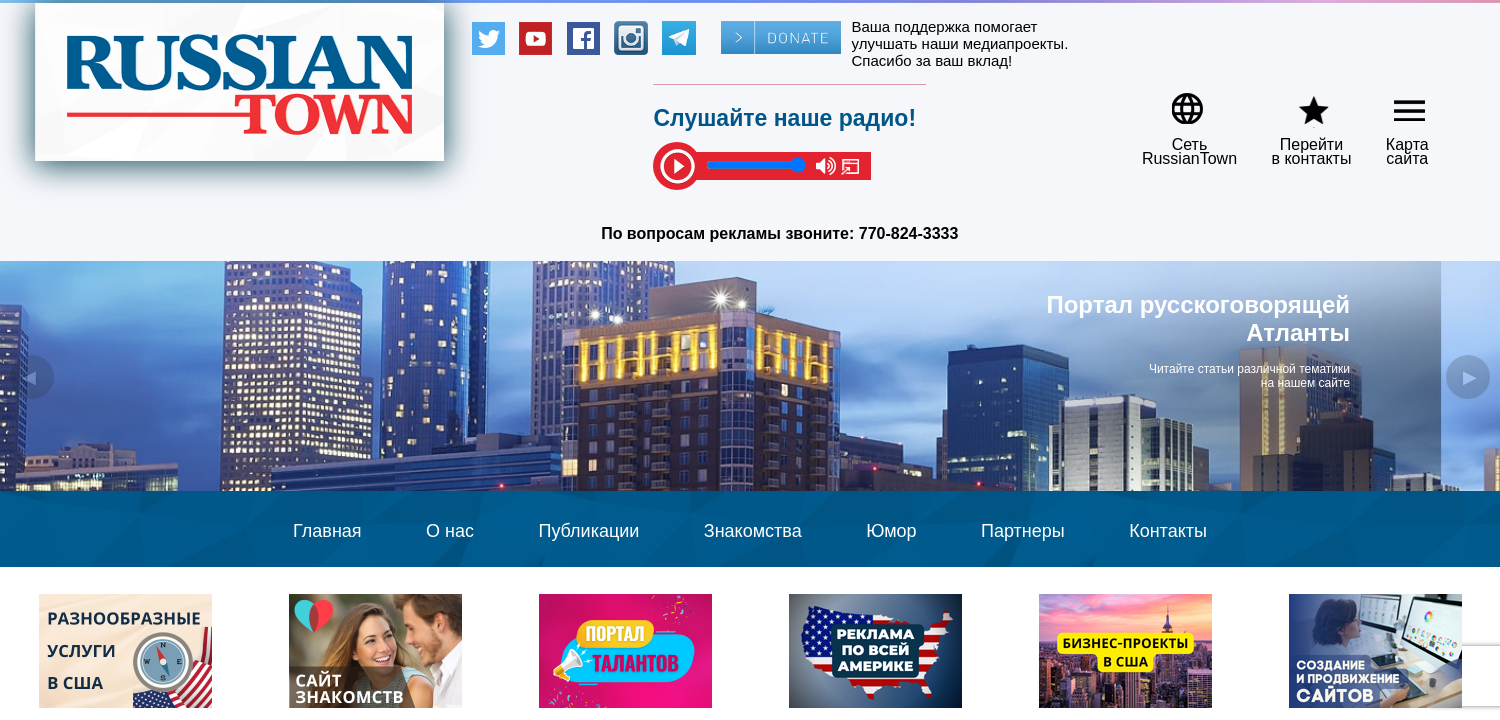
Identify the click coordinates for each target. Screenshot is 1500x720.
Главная (327, 531)
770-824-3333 (909, 233)
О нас (450, 531)
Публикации (588, 531)
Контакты (1168, 531)
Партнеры (1023, 531)
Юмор (891, 531)
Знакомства (753, 531)
